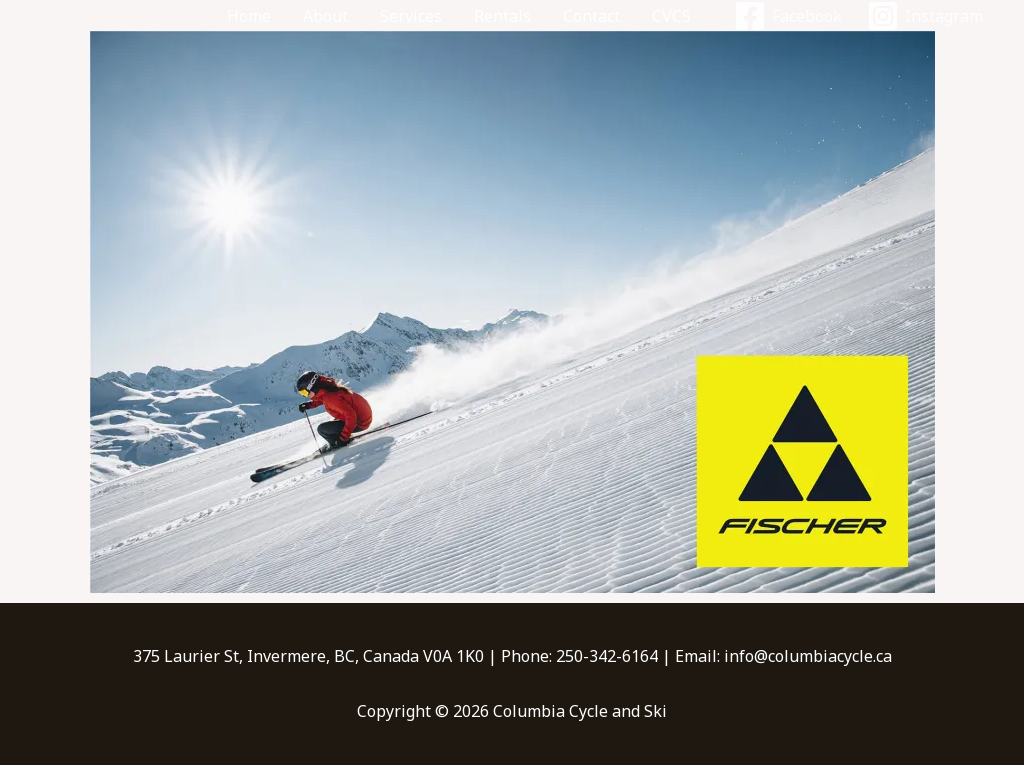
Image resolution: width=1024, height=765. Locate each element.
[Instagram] (924, 16)
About (325, 16)
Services (411, 16)
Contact (591, 16)
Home (249, 16)
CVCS (671, 16)
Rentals (502, 16)
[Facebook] (787, 16)
